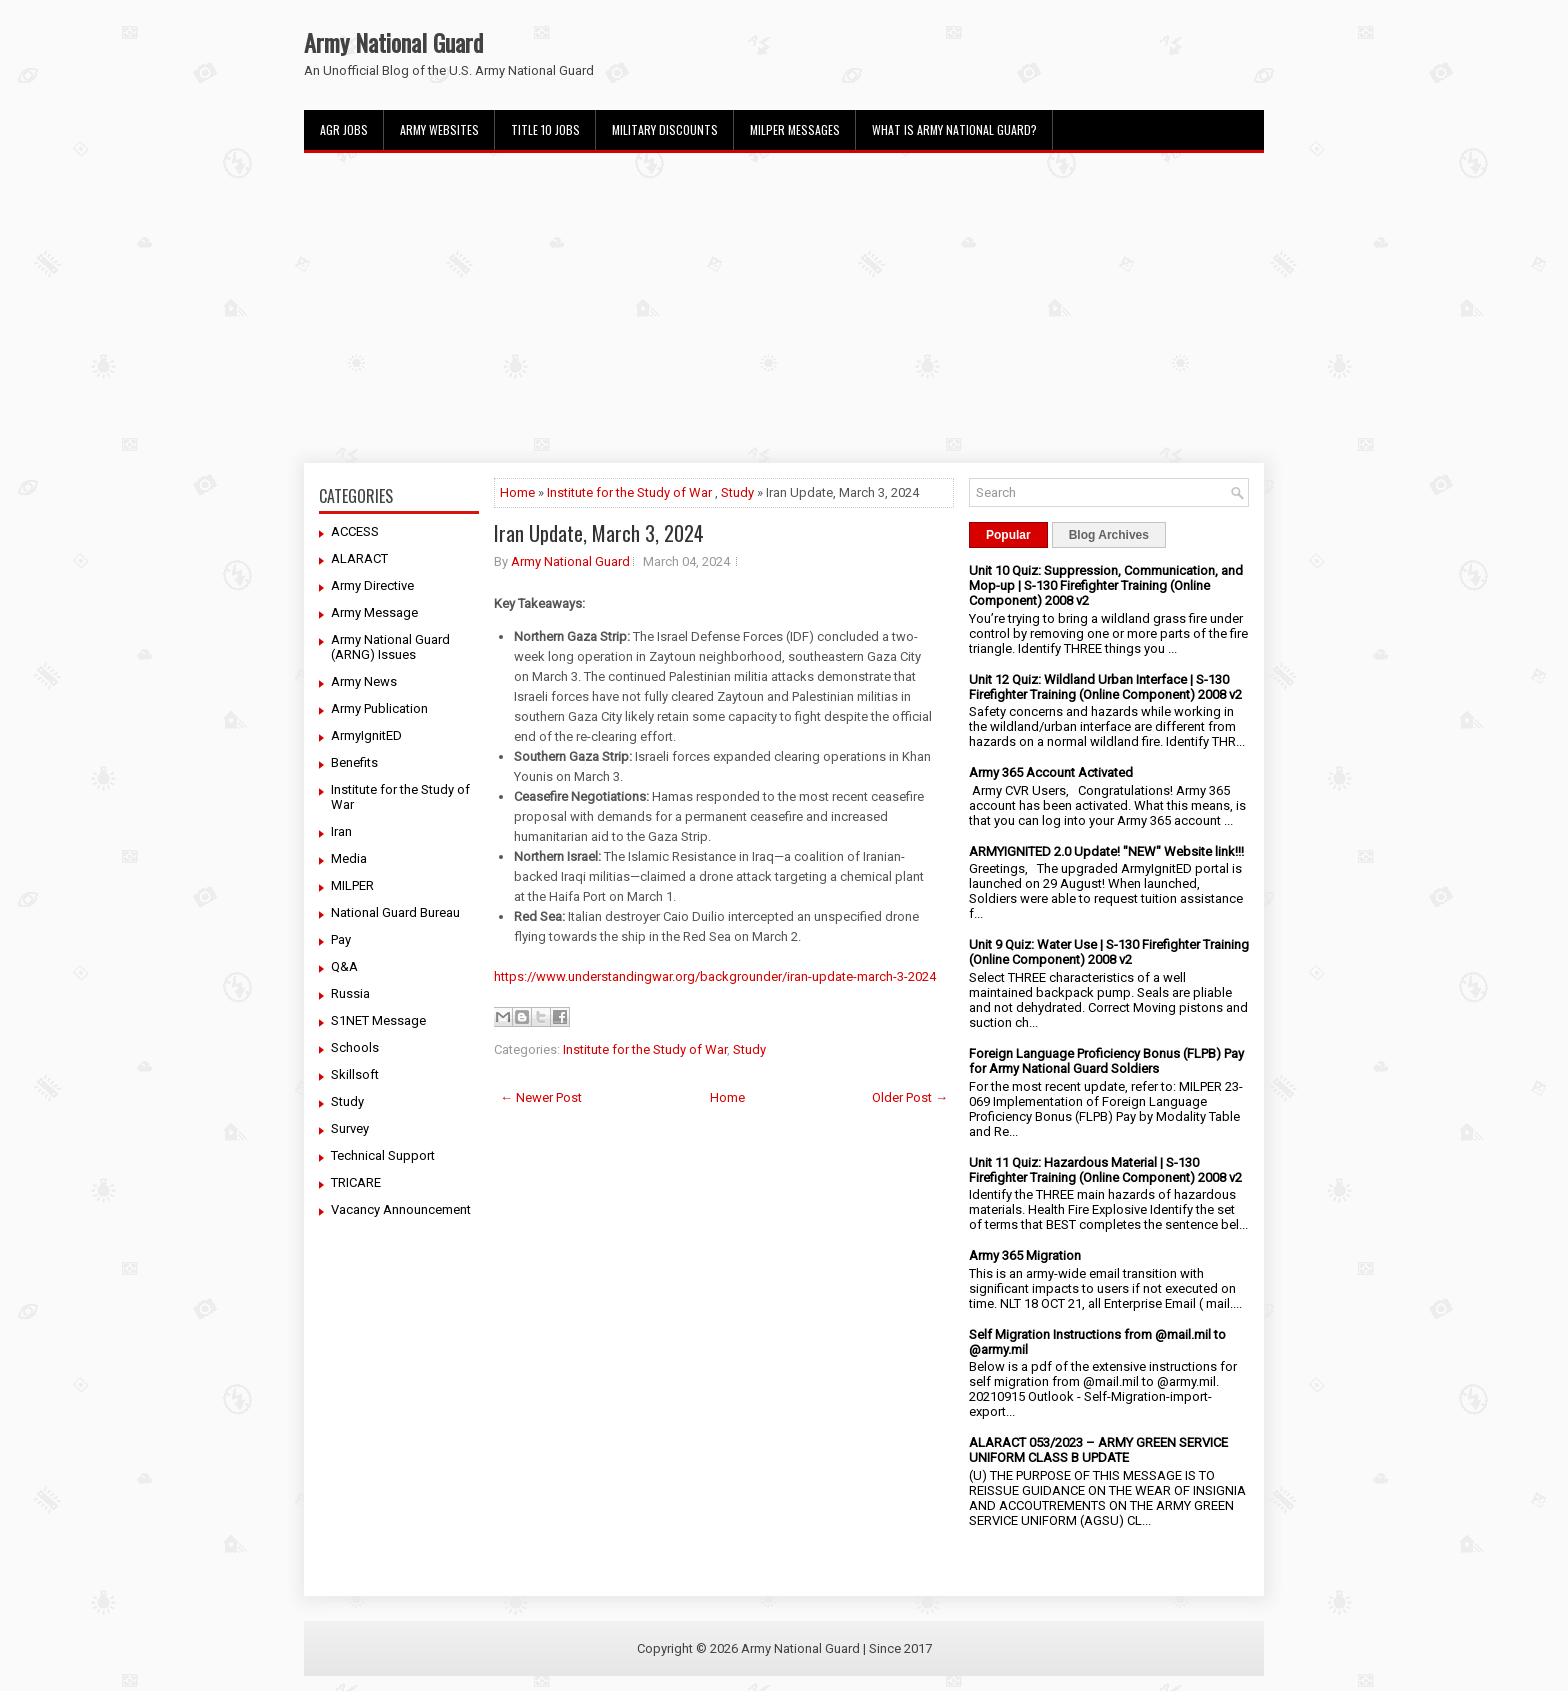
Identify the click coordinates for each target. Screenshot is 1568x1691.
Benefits (354, 762)
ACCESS (355, 531)
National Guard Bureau (395, 912)
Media (349, 858)
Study (347, 1101)
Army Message (374, 612)
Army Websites (439, 129)
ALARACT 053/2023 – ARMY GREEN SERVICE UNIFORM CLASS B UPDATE (1098, 1450)
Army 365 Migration (1025, 1255)
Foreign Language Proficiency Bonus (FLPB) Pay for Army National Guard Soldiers (1106, 1061)
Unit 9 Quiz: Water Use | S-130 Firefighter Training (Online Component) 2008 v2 (1109, 952)
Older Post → (910, 1097)
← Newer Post (541, 1097)
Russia (350, 993)
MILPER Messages (795, 129)
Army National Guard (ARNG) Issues (390, 647)
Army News (364, 681)
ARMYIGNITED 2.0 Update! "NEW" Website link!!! (1106, 851)
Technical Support (383, 1155)
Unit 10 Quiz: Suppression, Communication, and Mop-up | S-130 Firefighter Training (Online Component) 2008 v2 (1106, 585)
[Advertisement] (784, 308)
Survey (350, 1128)
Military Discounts (665, 129)
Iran (341, 831)
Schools (355, 1047)
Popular (1008, 535)
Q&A (344, 966)
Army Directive (372, 585)
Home (517, 492)
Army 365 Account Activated (1051, 772)
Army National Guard (393, 42)
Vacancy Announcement (401, 1209)
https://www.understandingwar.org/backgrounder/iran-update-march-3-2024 (715, 976)
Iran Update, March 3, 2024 (599, 533)
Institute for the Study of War (629, 492)
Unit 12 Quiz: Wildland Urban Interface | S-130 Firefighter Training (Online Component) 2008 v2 (1105, 687)
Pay (341, 939)
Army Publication (379, 708)
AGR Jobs (344, 129)
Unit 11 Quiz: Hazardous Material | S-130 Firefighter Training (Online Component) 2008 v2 (1105, 1170)
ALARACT (359, 558)
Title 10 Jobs (545, 129)
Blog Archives (1109, 535)
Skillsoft (355, 1074)
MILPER (352, 885)
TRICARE (356, 1182)
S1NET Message (378, 1020)
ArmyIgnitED (366, 735)
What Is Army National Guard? (954, 129)
